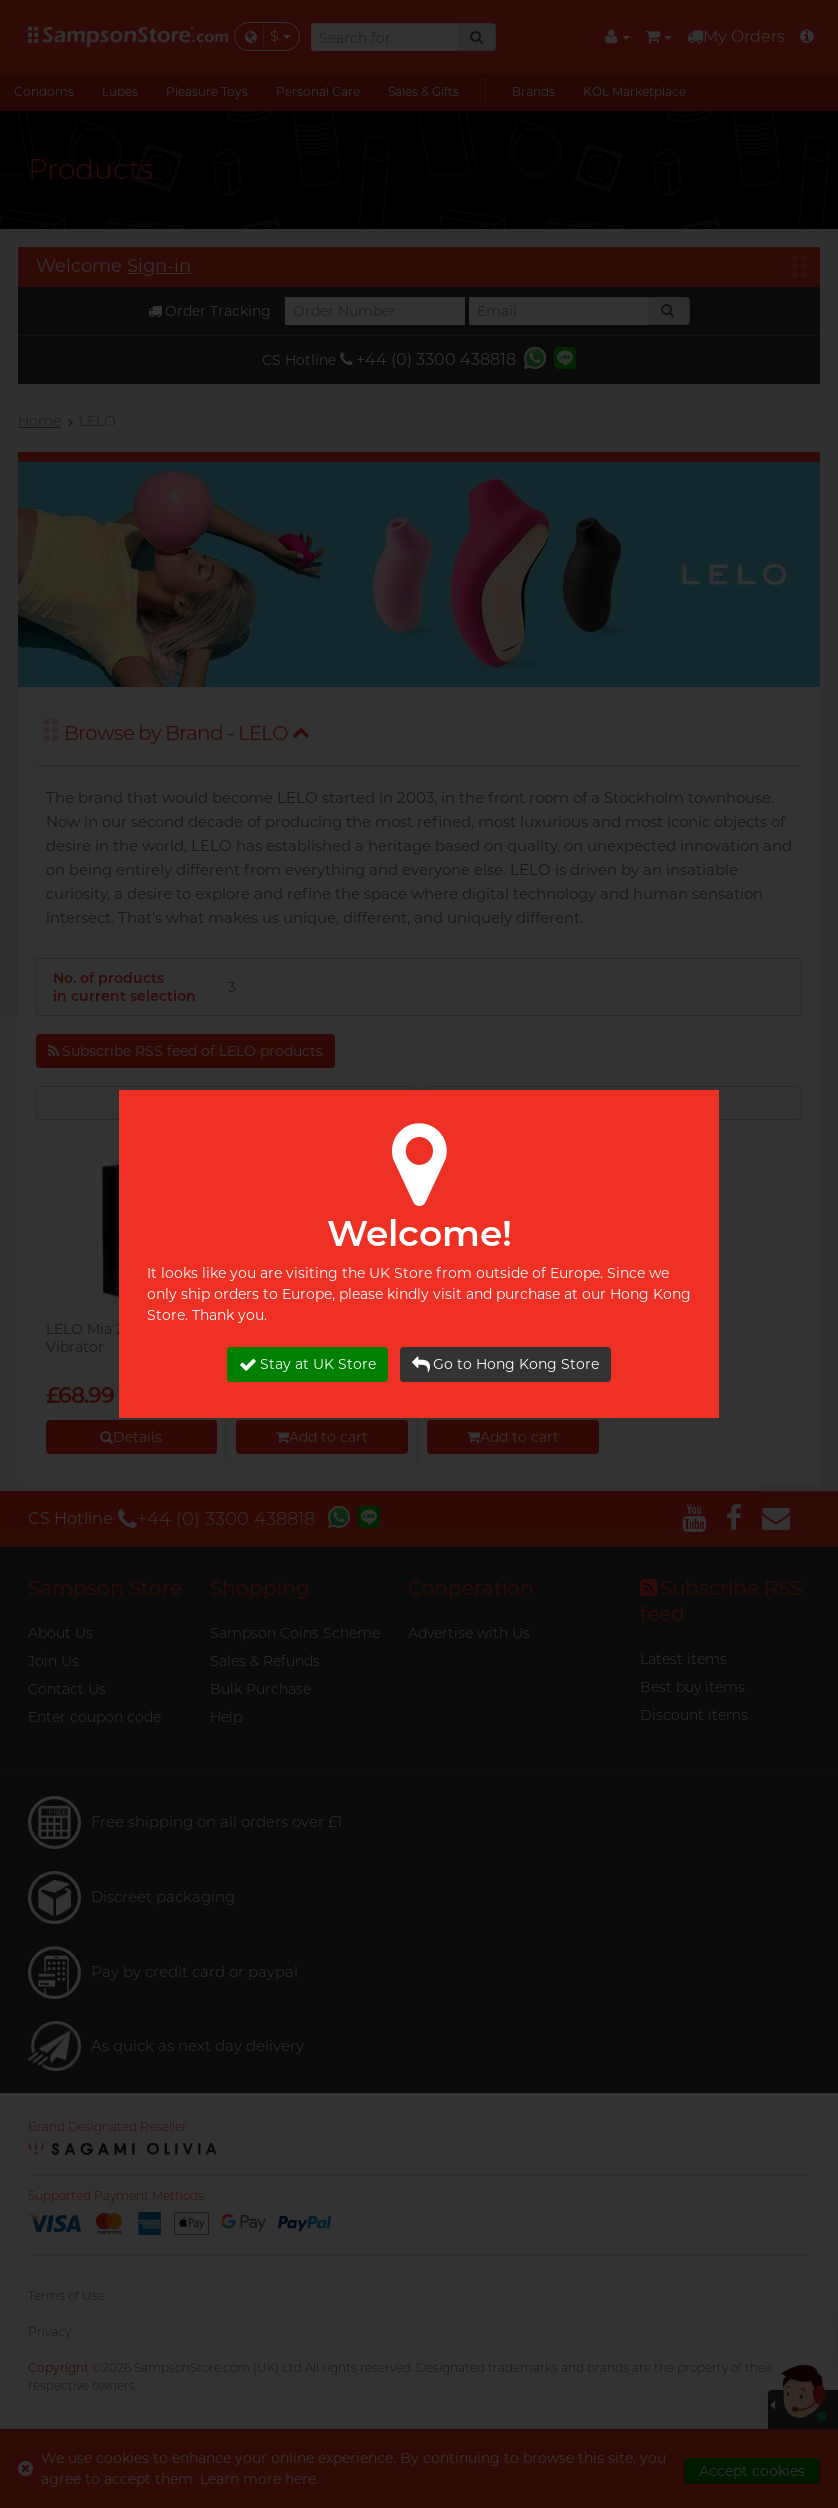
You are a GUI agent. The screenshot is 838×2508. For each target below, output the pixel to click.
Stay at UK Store (307, 1364)
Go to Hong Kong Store (505, 1364)
